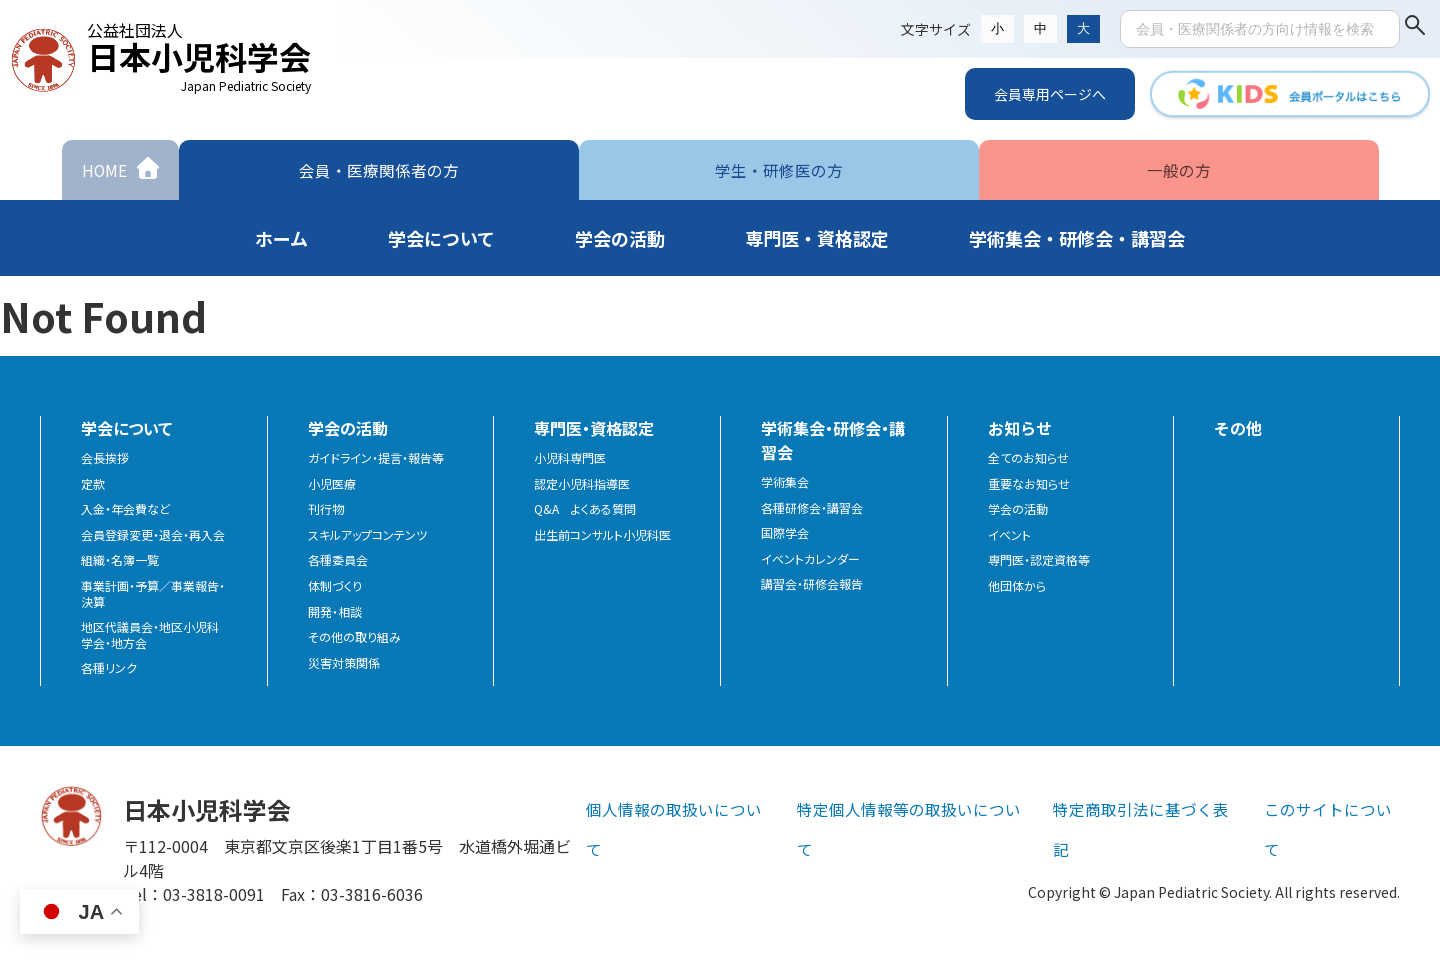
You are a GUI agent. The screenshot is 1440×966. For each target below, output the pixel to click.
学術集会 (785, 482)
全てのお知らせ (1028, 458)
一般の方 (1179, 169)
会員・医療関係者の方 (379, 169)
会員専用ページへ (1050, 94)
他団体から (1017, 586)
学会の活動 (1018, 509)
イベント (1009, 535)
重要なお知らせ (1029, 484)
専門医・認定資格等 (1039, 560)
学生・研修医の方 (779, 169)
